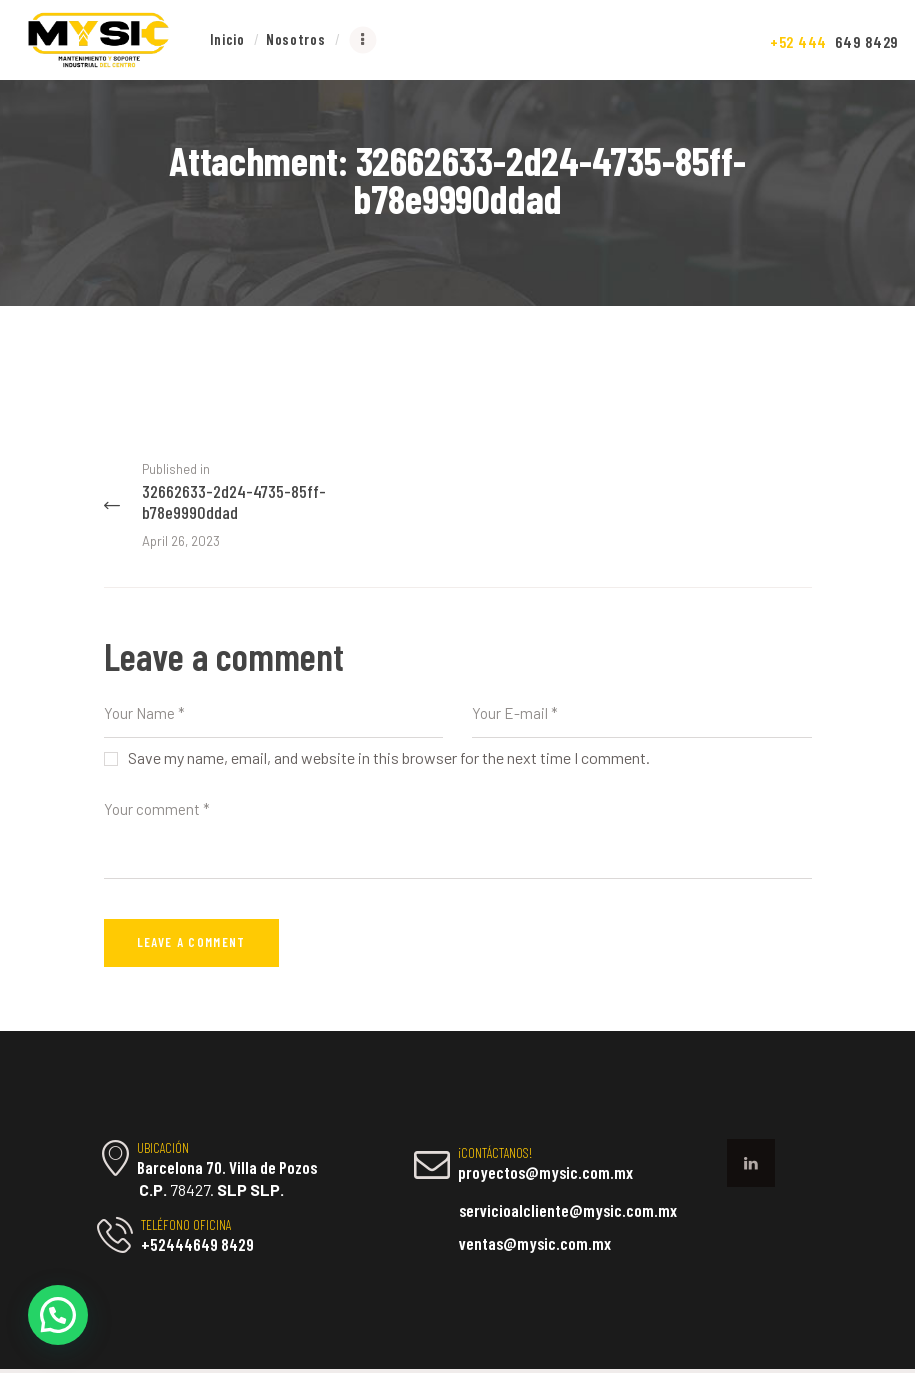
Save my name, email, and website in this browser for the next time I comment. (389, 761)
